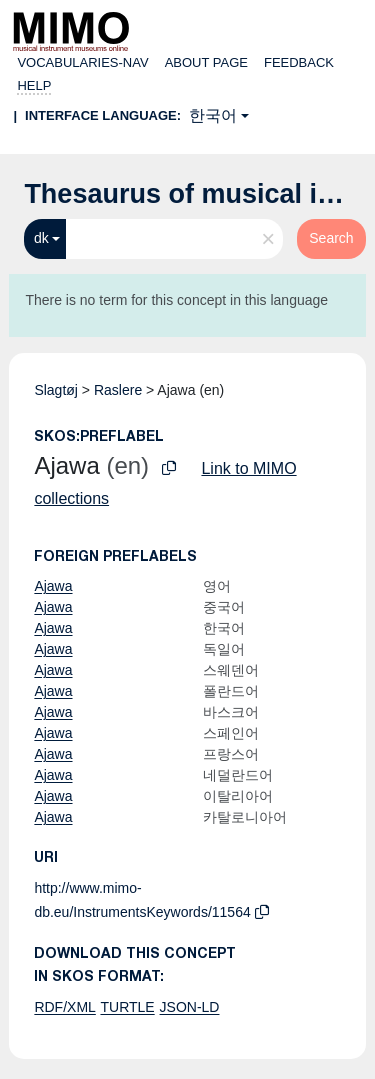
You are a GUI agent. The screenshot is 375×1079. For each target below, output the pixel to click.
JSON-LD (190, 1007)
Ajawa (53, 586)
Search (331, 238)
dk (41, 238)
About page (206, 62)
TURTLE (127, 1007)
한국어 (213, 115)
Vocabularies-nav (82, 62)
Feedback (299, 62)
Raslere (118, 390)
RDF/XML (64, 1007)
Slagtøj (56, 390)
